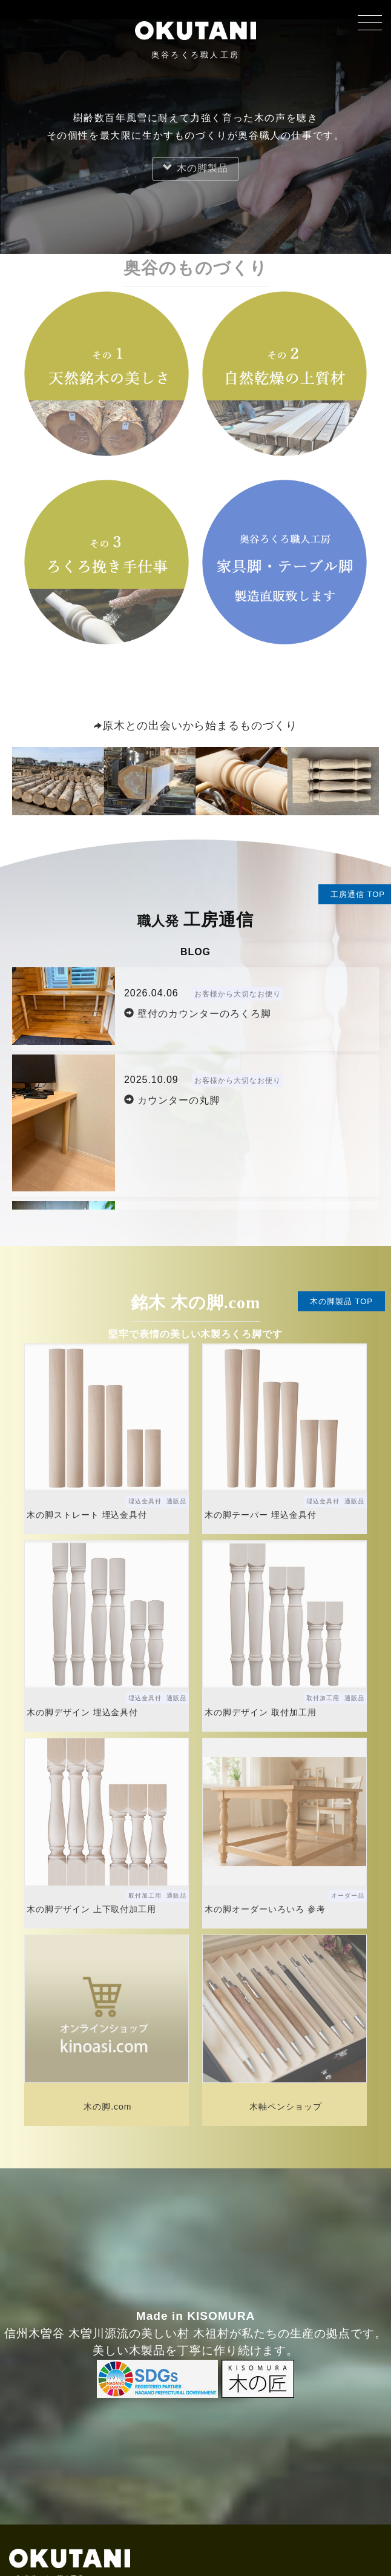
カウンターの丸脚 (172, 1100)
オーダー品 (347, 1895)
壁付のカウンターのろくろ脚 (197, 1013)
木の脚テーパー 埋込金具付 (260, 1515)
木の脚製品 (195, 168)
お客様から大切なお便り (237, 994)
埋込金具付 (145, 1501)
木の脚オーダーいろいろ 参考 (265, 1909)
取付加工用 (323, 1698)
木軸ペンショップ (285, 2106)
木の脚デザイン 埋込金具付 (82, 1712)
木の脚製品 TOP (341, 1301)
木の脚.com (107, 2106)
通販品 (176, 1501)
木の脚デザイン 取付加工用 (260, 1712)
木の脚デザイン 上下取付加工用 (91, 1909)
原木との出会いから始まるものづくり (195, 726)
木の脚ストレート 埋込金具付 (87, 1515)
